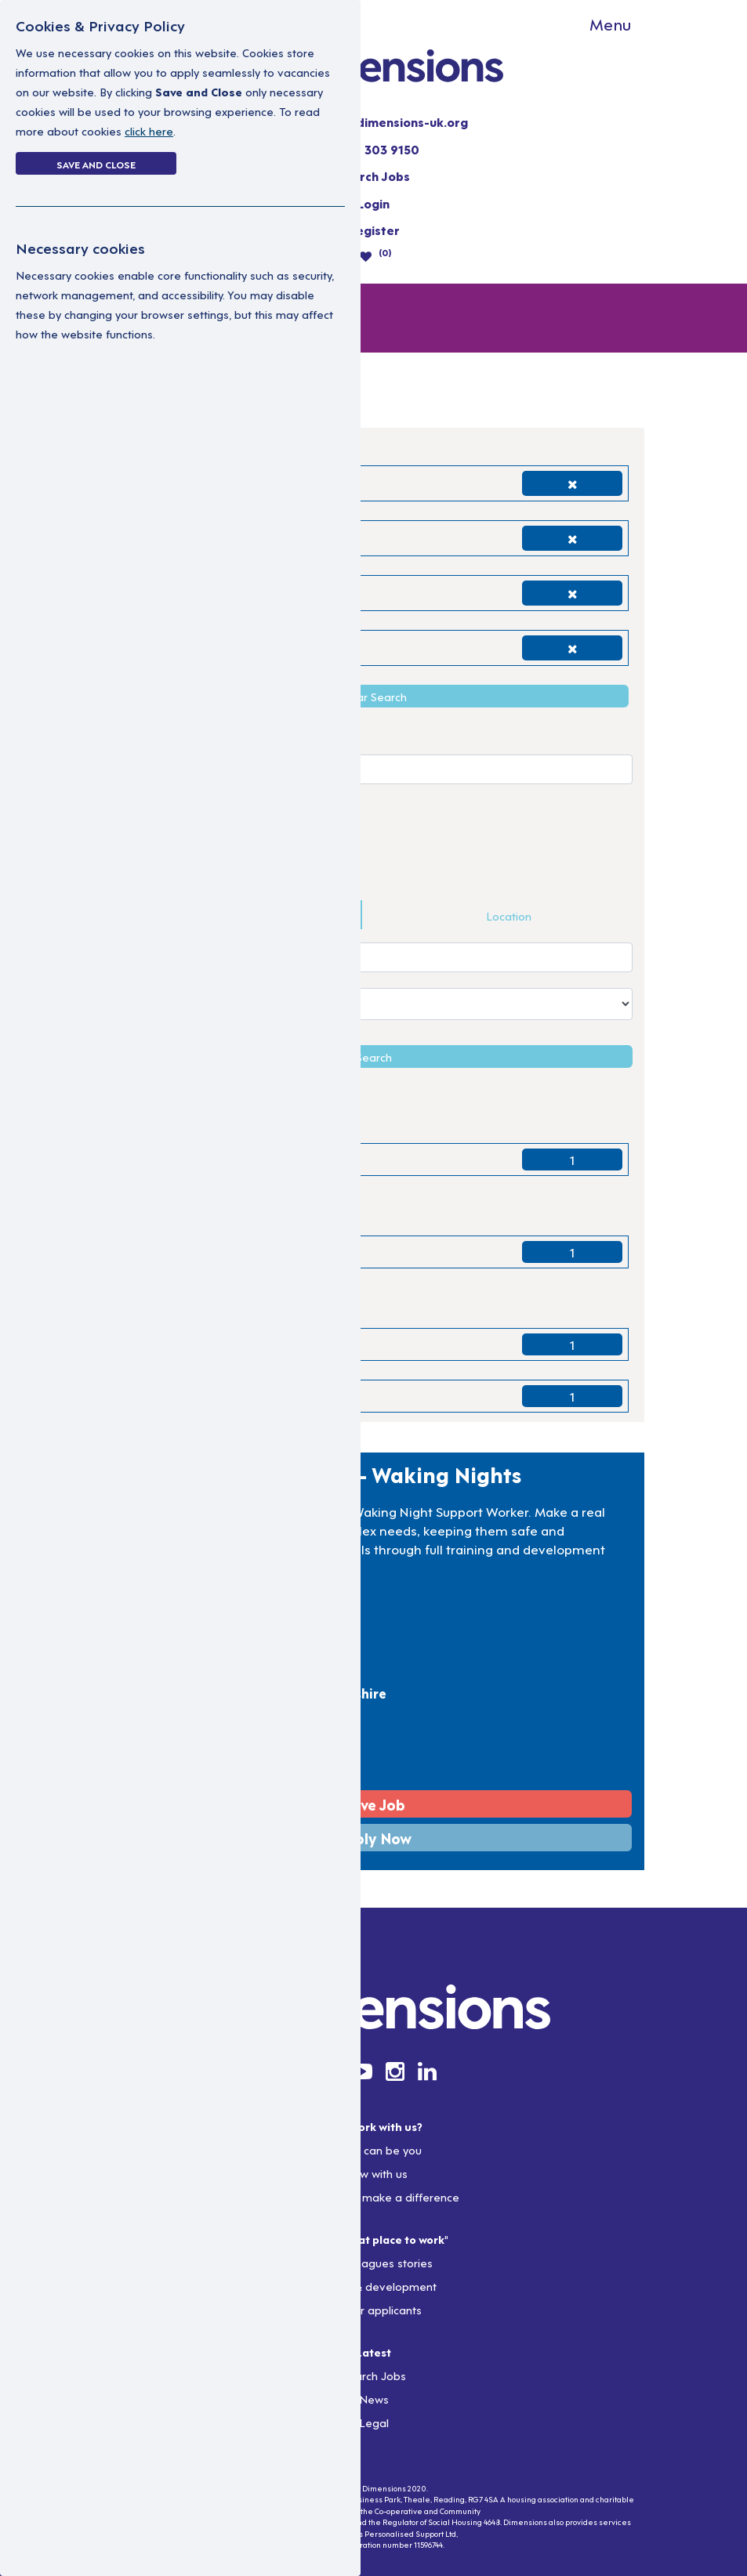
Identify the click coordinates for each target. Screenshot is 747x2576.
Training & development (373, 2286)
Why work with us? (373, 2126)
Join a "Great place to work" (373, 2239)
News (374, 2398)
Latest (373, 2352)
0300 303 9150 (373, 148)
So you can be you (373, 2149)
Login (373, 203)
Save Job (374, 1803)
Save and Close (96, 164)
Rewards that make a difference (373, 2196)
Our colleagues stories (373, 2262)
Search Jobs (373, 175)
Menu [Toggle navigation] (610, 23)
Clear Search (373, 696)
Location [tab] (508, 915)
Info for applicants (374, 2309)
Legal (374, 2422)
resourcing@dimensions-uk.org (374, 121)
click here (149, 130)
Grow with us (373, 2173)
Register (374, 229)
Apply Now (373, 1837)
